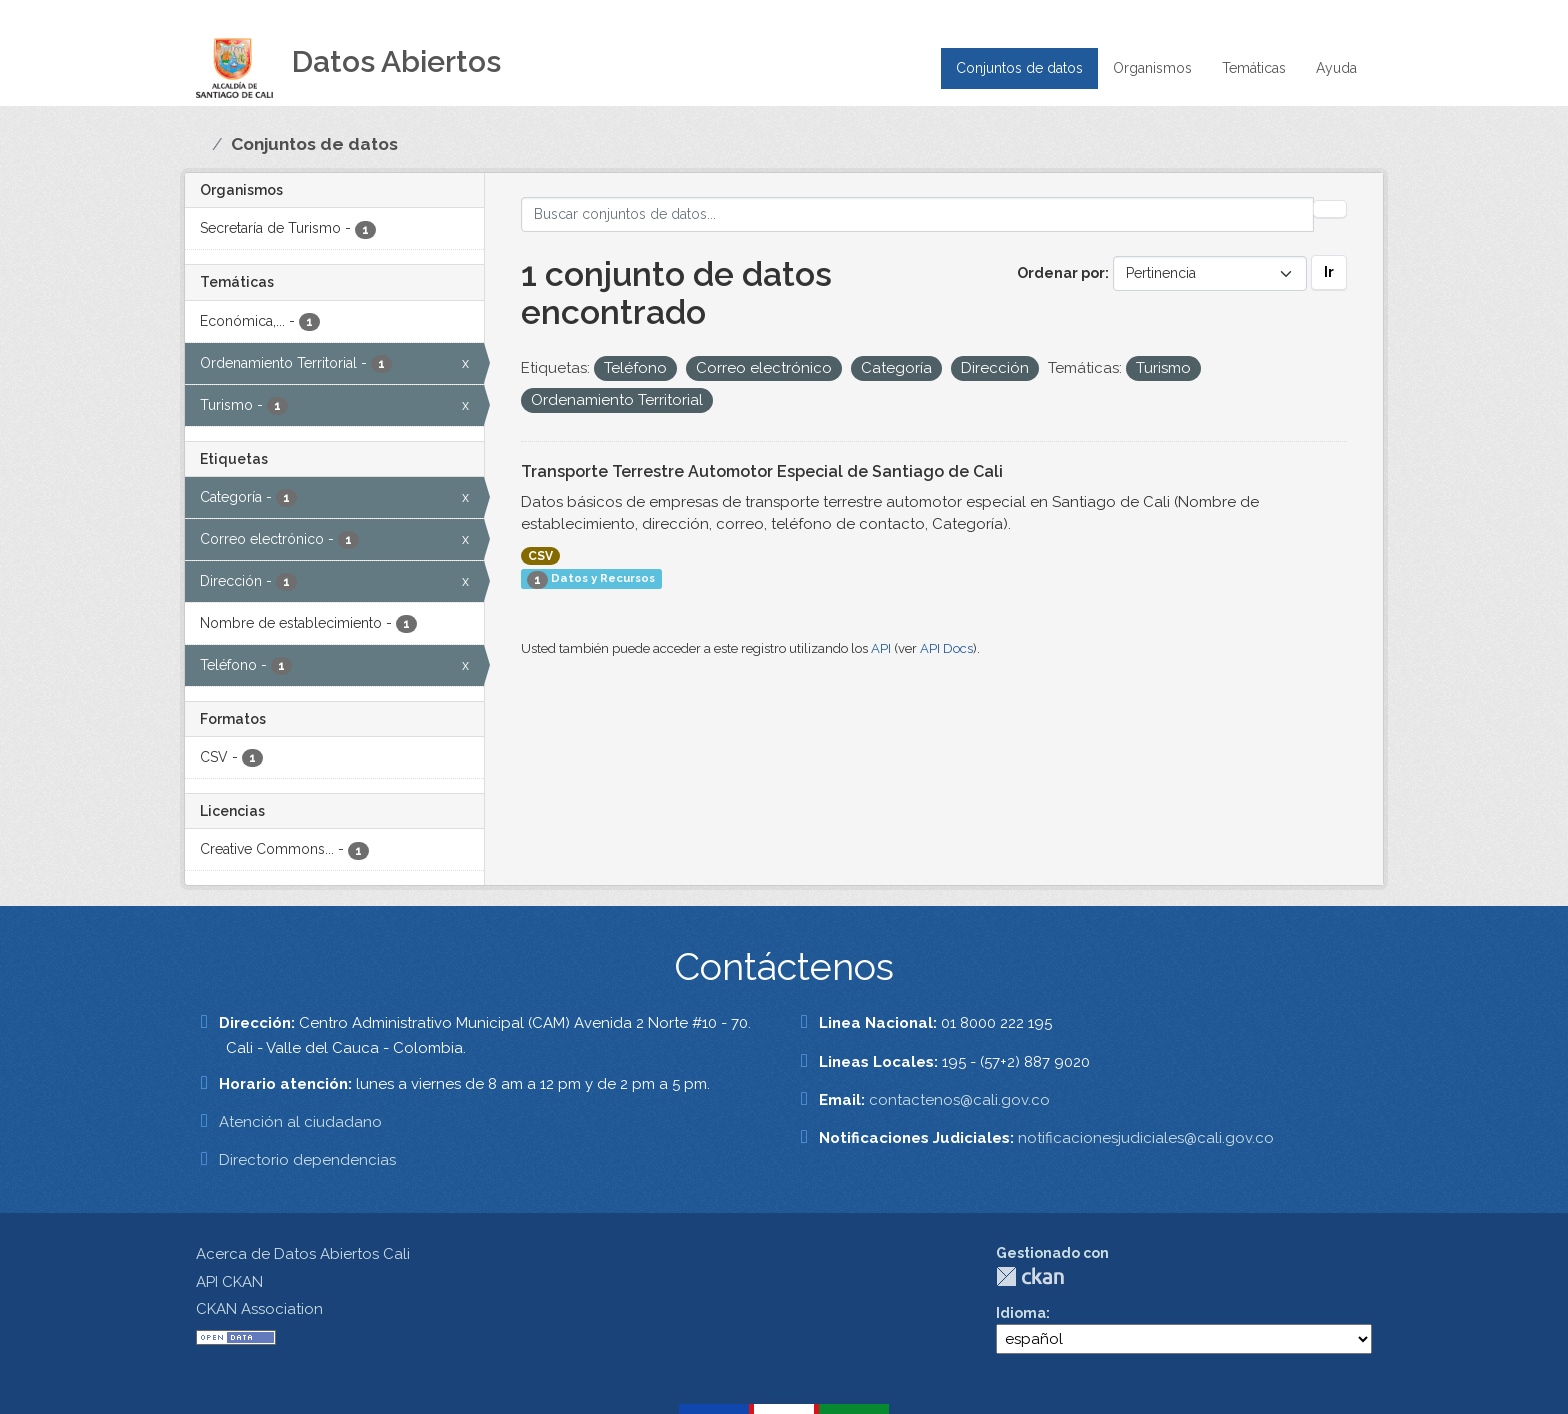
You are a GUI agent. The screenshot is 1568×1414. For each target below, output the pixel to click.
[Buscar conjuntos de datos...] (918, 214)
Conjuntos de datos (1019, 68)
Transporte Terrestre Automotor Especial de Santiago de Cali (762, 471)
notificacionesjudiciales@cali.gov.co (1146, 1138)
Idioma (1021, 1313)
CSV (540, 556)
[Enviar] (1330, 209)
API (881, 648)
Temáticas (1254, 68)
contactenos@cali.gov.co (959, 1100)
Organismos (1152, 68)
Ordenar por (1061, 273)
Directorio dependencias (307, 1160)
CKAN (1030, 1276)
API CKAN (229, 1282)
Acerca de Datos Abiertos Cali (303, 1254)
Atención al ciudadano (300, 1122)
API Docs (946, 648)
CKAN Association (259, 1309)
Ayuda (1336, 68)
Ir (1329, 272)
